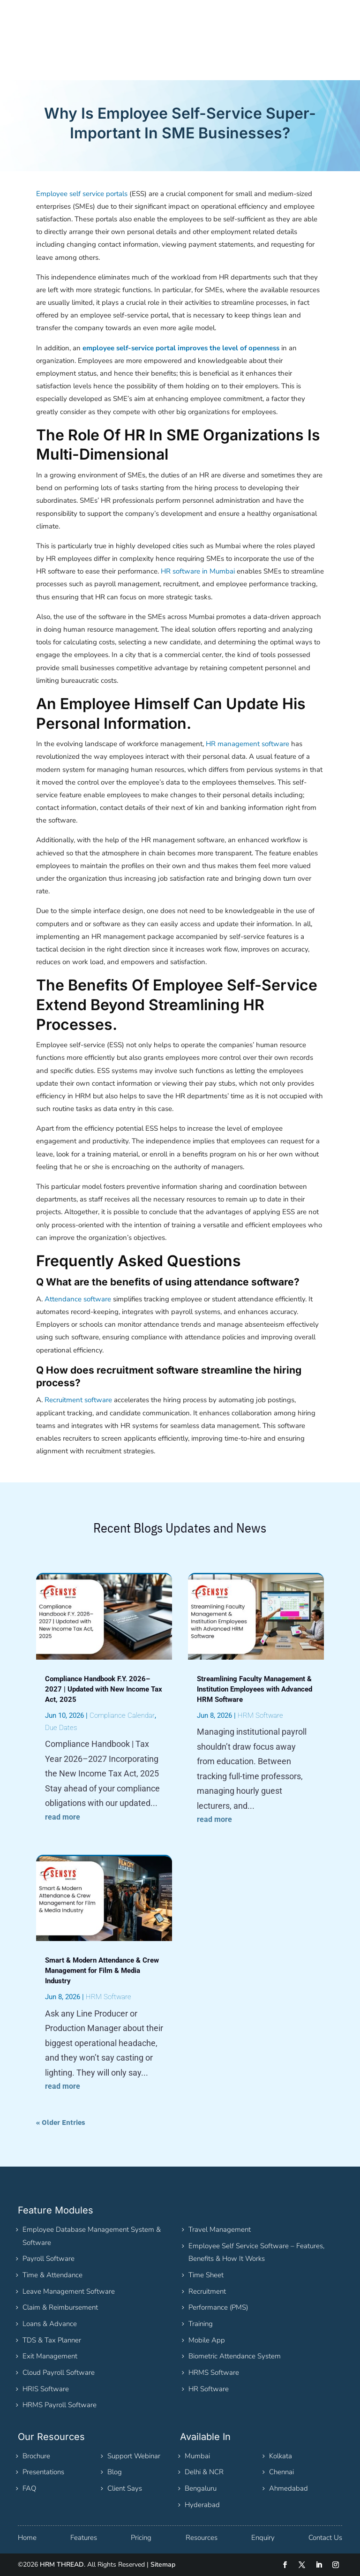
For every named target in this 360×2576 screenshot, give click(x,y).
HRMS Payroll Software (59, 2405)
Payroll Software (48, 2258)
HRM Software (108, 1997)
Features (83, 2537)
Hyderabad (202, 2504)
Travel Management (219, 2229)
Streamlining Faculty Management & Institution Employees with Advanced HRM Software (254, 1689)
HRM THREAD (62, 2564)
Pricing (141, 2537)
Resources (202, 2537)
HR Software (208, 2389)
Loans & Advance (49, 2323)
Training (200, 2323)
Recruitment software (78, 1400)
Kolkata (280, 2456)
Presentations (43, 2472)
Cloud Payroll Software (58, 2372)
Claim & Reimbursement (60, 2307)
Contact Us (325, 2537)
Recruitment (207, 2291)
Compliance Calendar (122, 1715)
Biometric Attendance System (234, 2356)
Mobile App (206, 2340)
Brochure (36, 2456)
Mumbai (197, 2456)
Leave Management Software (68, 2291)
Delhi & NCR (204, 2472)
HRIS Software (45, 2389)
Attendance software (78, 1299)
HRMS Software (213, 2372)
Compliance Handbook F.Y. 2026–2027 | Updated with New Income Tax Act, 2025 (103, 1689)
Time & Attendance (52, 2275)
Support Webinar (133, 2456)
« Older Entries (60, 2122)
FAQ (29, 2488)
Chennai (281, 2472)
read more (62, 1817)
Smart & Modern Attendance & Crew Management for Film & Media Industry (102, 1970)
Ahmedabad (288, 2488)
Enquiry (263, 2537)
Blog (114, 2472)
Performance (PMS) (218, 2307)
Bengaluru (201, 2488)
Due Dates (61, 1727)
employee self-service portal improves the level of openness (180, 348)
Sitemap (162, 2564)
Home (27, 2537)
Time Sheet (206, 2275)
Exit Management (49, 2356)
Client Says (124, 2488)
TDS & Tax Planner (51, 2340)
